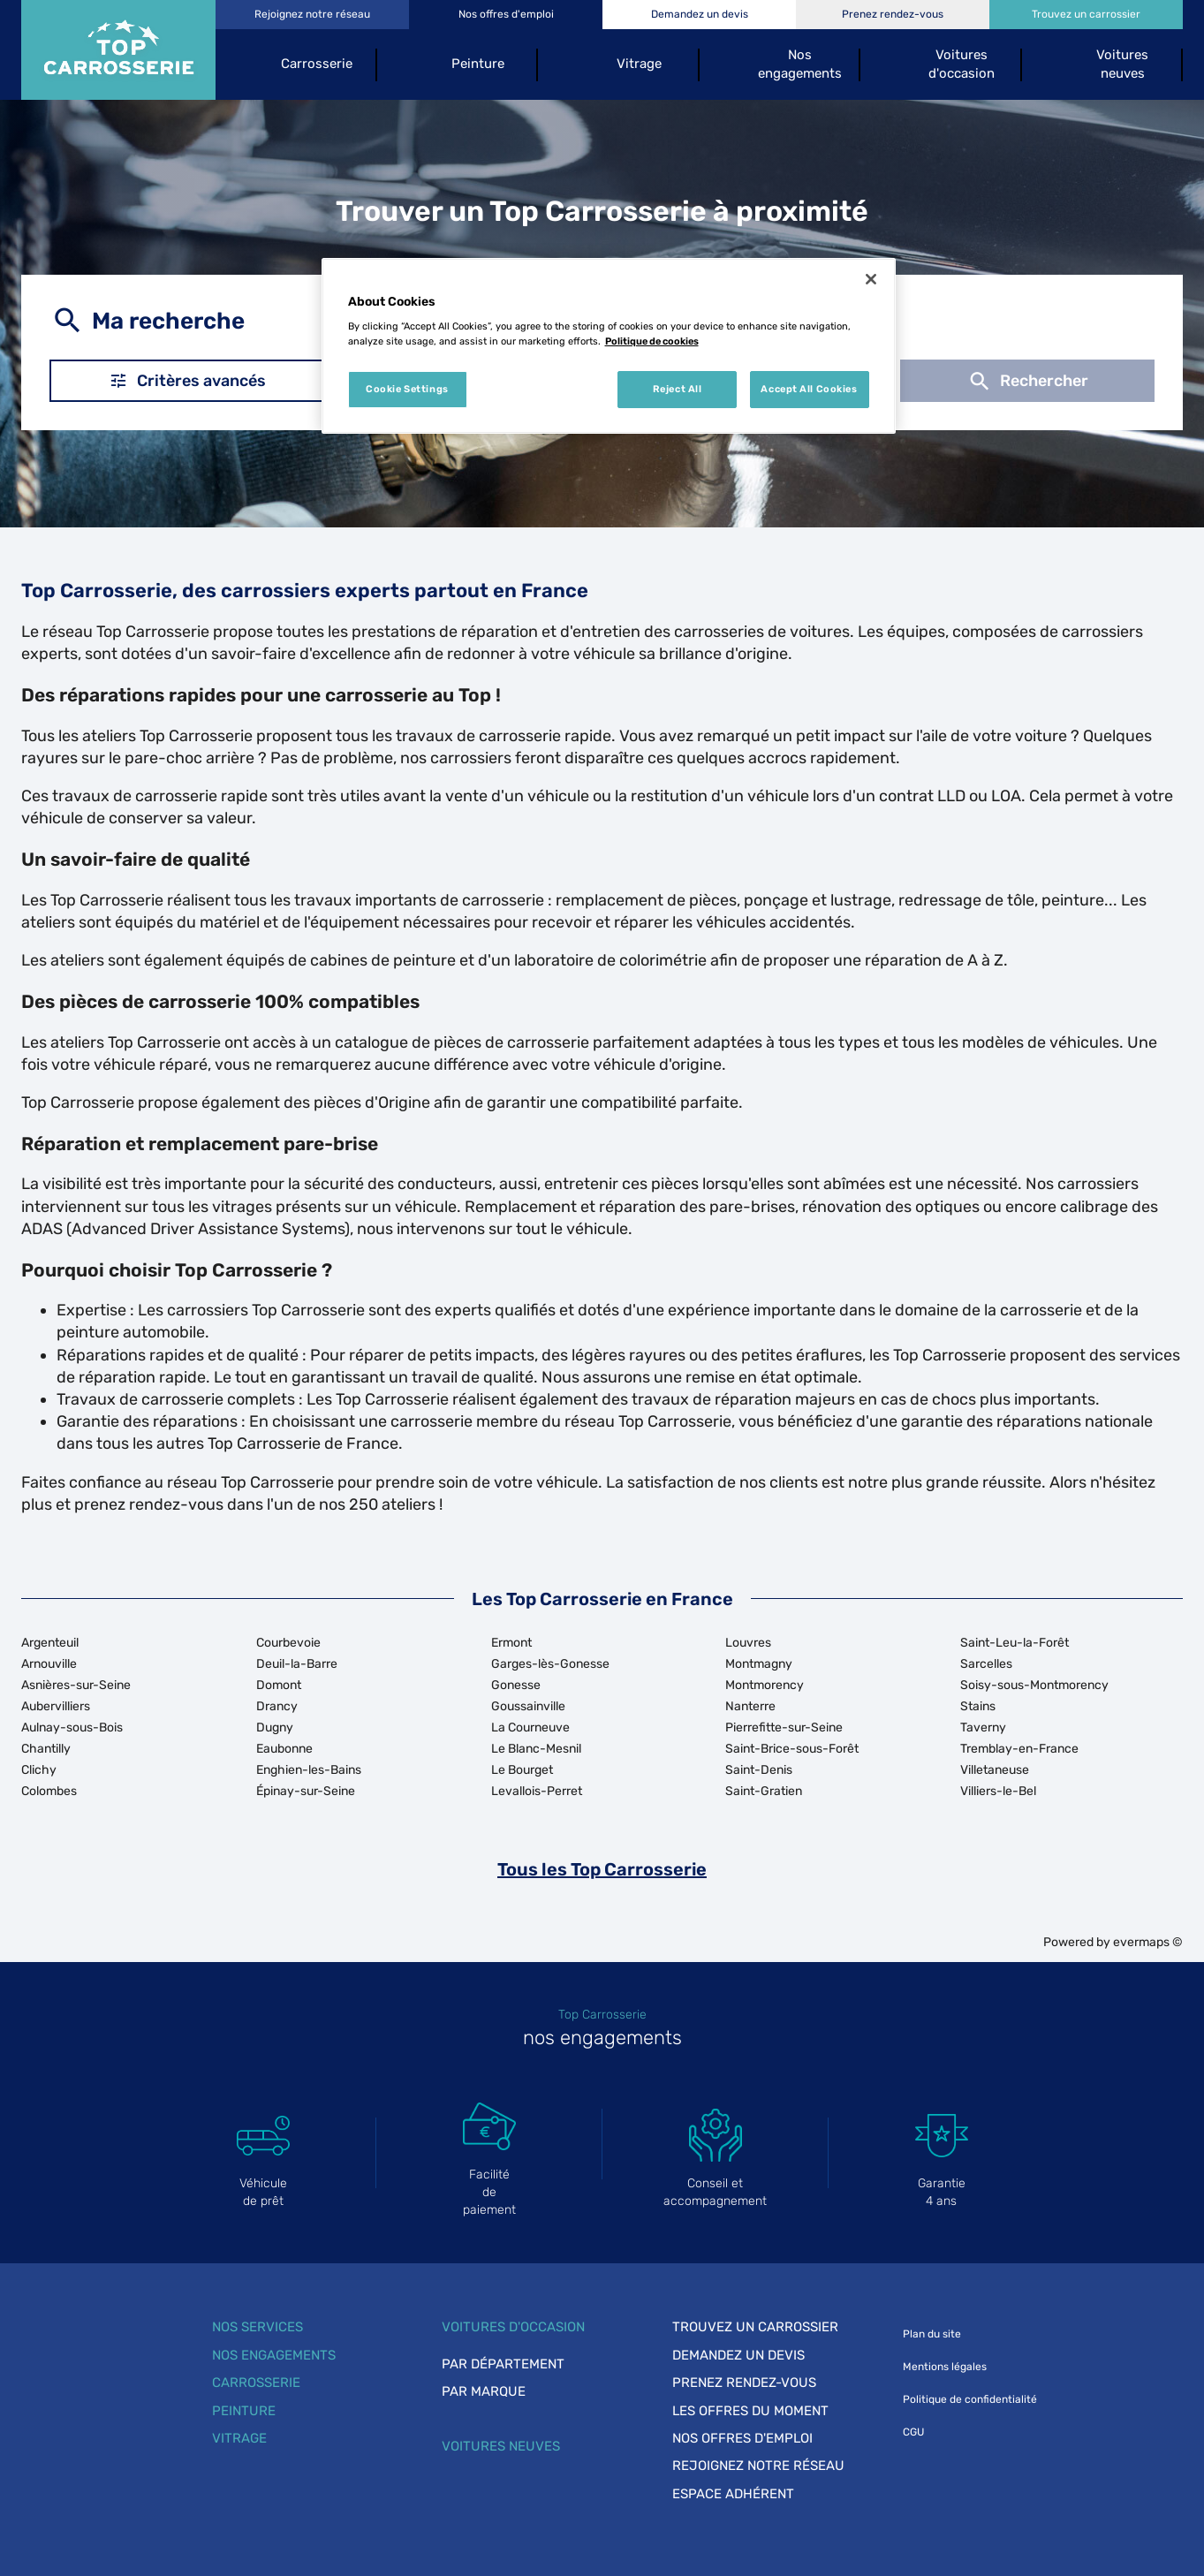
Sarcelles (986, 1663)
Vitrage (239, 2438)
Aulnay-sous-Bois (72, 1727)
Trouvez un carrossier (755, 2327)
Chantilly (46, 1748)
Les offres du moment (750, 2411)
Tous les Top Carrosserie (602, 1869)
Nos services (257, 2327)
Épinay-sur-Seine (305, 1791)
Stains (978, 1706)
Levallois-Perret (536, 1791)
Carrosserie (256, 2382)
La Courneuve (530, 1727)
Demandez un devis (738, 2355)
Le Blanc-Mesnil (536, 1748)
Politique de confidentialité (970, 2399)
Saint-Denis (758, 1769)
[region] (609, 346)
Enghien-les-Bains (308, 1769)
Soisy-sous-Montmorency (1034, 1685)
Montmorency (764, 1685)
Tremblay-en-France (1019, 1748)
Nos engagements (274, 2355)
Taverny (983, 1727)
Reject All (677, 389)
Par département (503, 2364)
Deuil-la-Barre (296, 1663)
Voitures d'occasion (513, 2327)
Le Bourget (522, 1769)
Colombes (49, 1791)
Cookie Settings (407, 389)
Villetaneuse (994, 1769)
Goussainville (528, 1706)
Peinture (244, 2411)
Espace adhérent (733, 2494)
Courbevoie (288, 1642)
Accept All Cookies (809, 389)
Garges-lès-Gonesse (550, 1663)
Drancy (277, 1706)
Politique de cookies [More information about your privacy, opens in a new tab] (652, 341)
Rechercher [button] (1027, 380)
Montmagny (758, 1663)
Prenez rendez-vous (744, 2382)
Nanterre (750, 1706)
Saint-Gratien (763, 1791)
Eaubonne (284, 1748)
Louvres (748, 1642)
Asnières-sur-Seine (76, 1685)
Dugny (274, 1727)
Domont (278, 1685)
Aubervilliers (55, 1706)
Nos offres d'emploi (742, 2438)
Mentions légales (945, 2366)
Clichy (39, 1769)
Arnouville (49, 1663)
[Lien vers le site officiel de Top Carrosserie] (118, 50)
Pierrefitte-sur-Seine (784, 1727)
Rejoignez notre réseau (758, 2466)
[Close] (871, 279)
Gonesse (516, 1685)
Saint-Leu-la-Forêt (1014, 1642)
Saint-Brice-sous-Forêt (792, 1748)
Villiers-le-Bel (998, 1791)
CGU (913, 2432)
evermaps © (1148, 1942)
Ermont (511, 1642)
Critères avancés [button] (187, 380)
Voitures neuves (501, 2446)
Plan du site (932, 2334)
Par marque (484, 2391)
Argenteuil (50, 1642)
